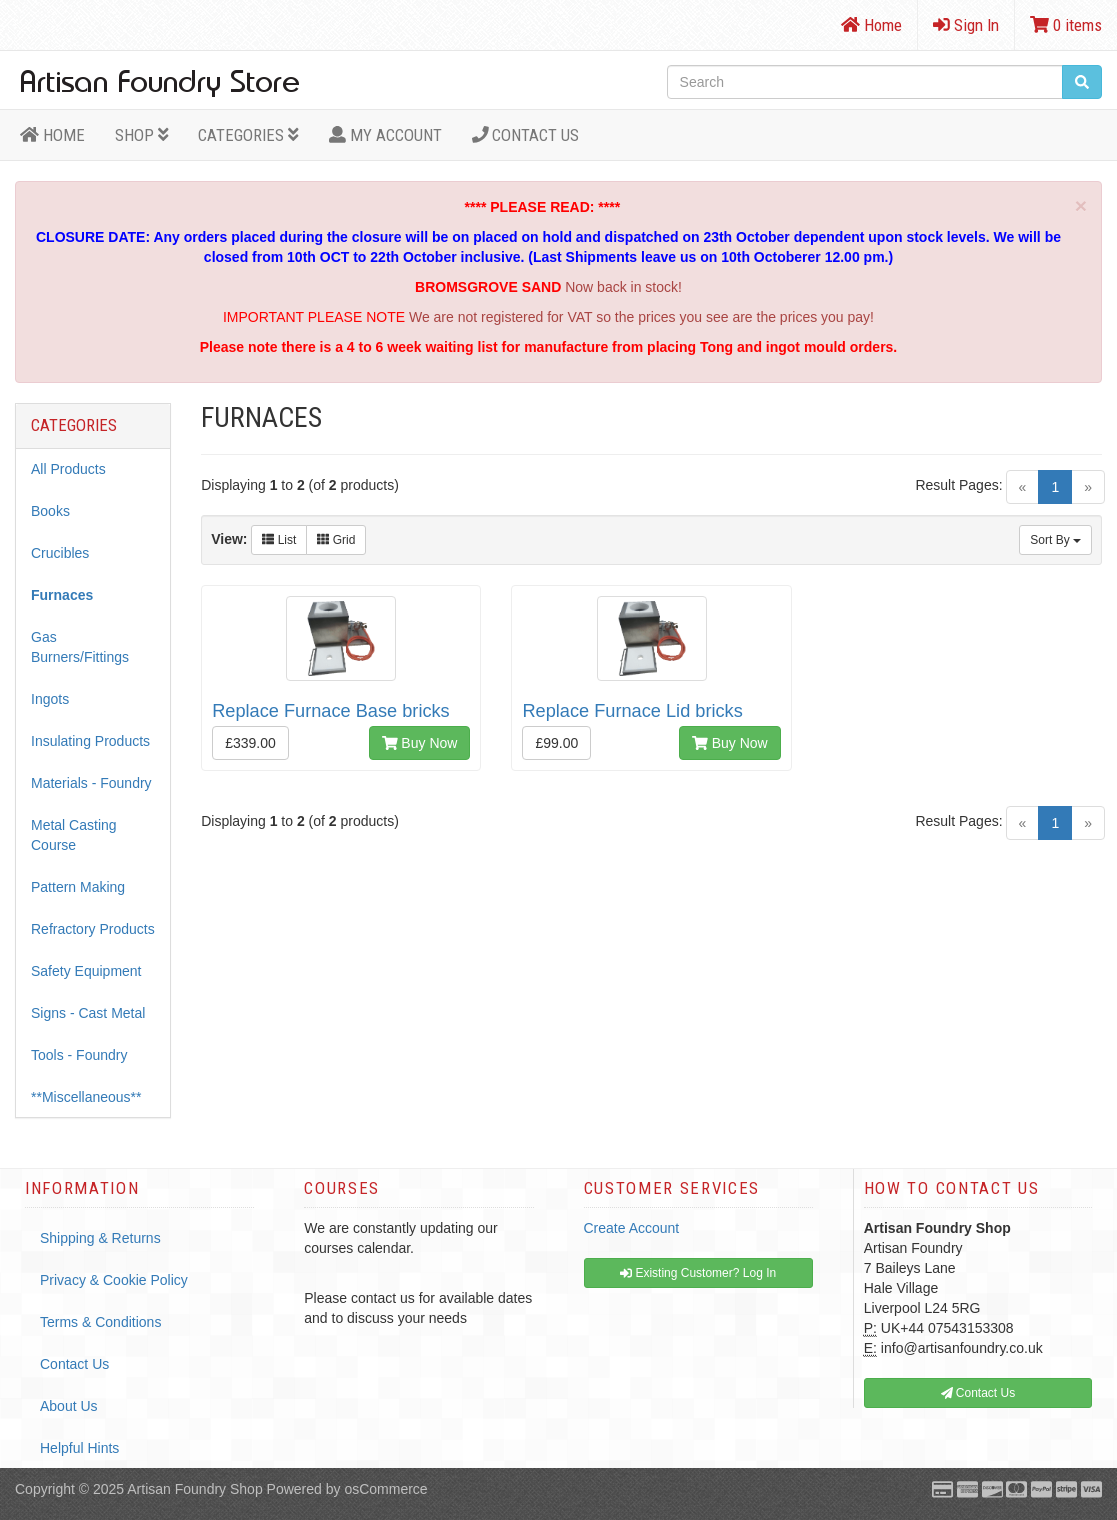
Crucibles (60, 553)
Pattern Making (78, 887)
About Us (69, 1406)
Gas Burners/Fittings (80, 647)
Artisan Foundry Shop (194, 1489)
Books (50, 511)
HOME (52, 135)
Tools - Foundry (79, 1055)
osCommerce (385, 1489)
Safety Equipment (86, 971)
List (279, 540)
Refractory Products (93, 929)
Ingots (50, 699)
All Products (68, 469)
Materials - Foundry (91, 783)
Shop (142, 135)
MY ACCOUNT (385, 135)
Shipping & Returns (100, 1238)
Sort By (1055, 540)
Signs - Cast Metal (88, 1013)
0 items (1066, 25)
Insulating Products (90, 741)
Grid (336, 540)
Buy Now (420, 743)
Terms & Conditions (100, 1322)
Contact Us (526, 135)
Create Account (632, 1228)
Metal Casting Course (74, 835)
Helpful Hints (79, 1448)
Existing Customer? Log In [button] (698, 1273)
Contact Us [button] (978, 1393)
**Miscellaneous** (86, 1097)
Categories (248, 135)
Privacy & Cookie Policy (114, 1280)
